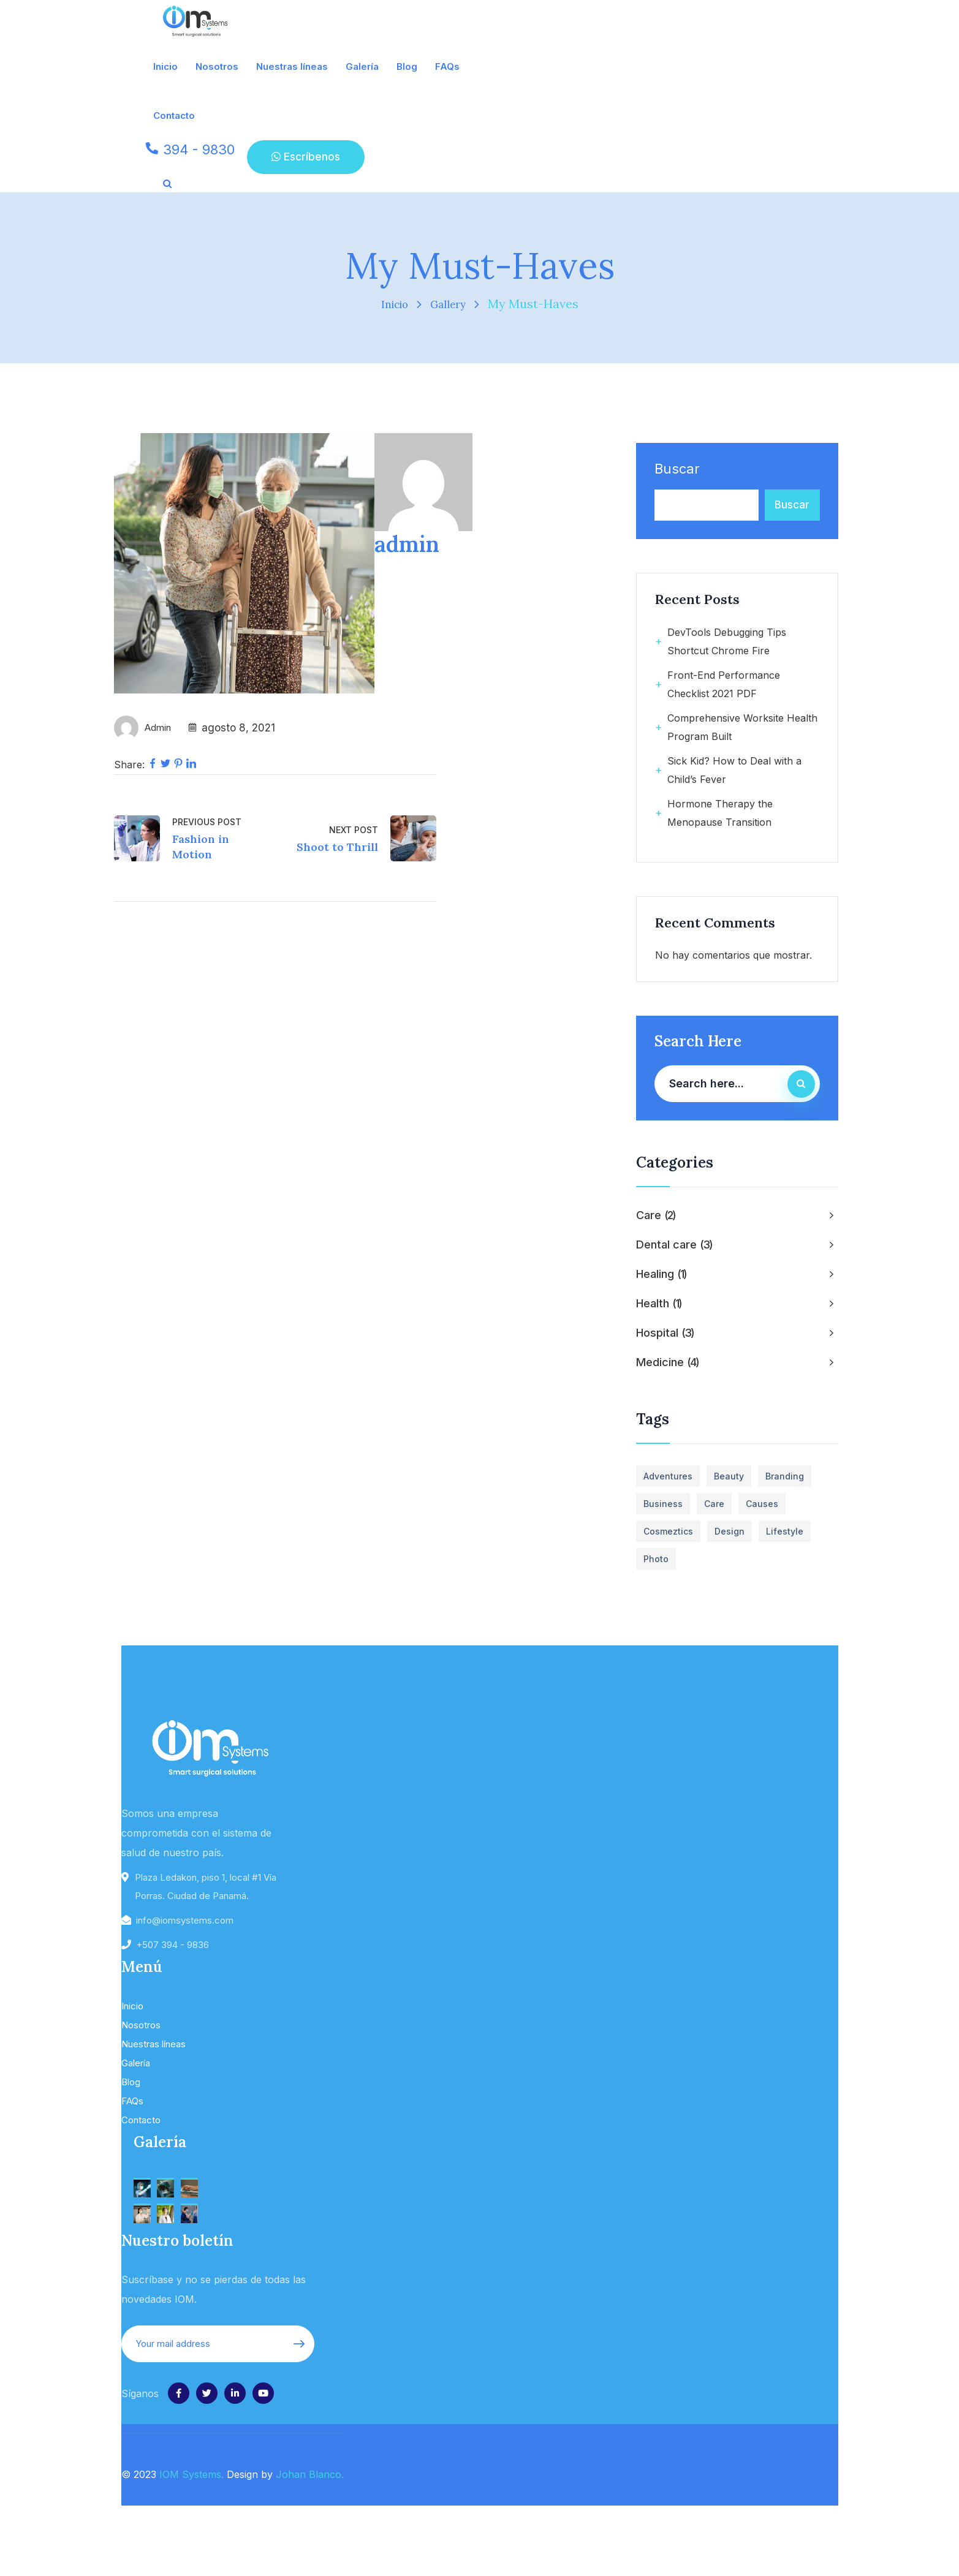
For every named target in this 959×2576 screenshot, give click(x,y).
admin (160, 728)
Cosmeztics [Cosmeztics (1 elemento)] (668, 1531)
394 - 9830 (199, 149)
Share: (129, 764)
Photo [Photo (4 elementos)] (656, 1559)
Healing (662, 1274)
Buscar (677, 469)
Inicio (390, 303)
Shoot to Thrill (337, 847)
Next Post (353, 830)
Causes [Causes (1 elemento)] (762, 1503)
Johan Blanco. (310, 2474)
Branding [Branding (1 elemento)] (784, 1476)
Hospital (665, 1333)
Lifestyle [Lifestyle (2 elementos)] (784, 1531)
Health (659, 1303)
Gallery (451, 303)
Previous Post (206, 822)
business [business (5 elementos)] (663, 1503)
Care (656, 1215)
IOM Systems (190, 2474)
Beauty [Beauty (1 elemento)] (729, 1476)
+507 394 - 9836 (172, 1945)
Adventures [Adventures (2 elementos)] (667, 1476)
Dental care (674, 1245)
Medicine (668, 1362)
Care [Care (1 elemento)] (714, 1503)
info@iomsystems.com (184, 1920)
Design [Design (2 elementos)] (730, 1531)
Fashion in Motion (200, 846)
